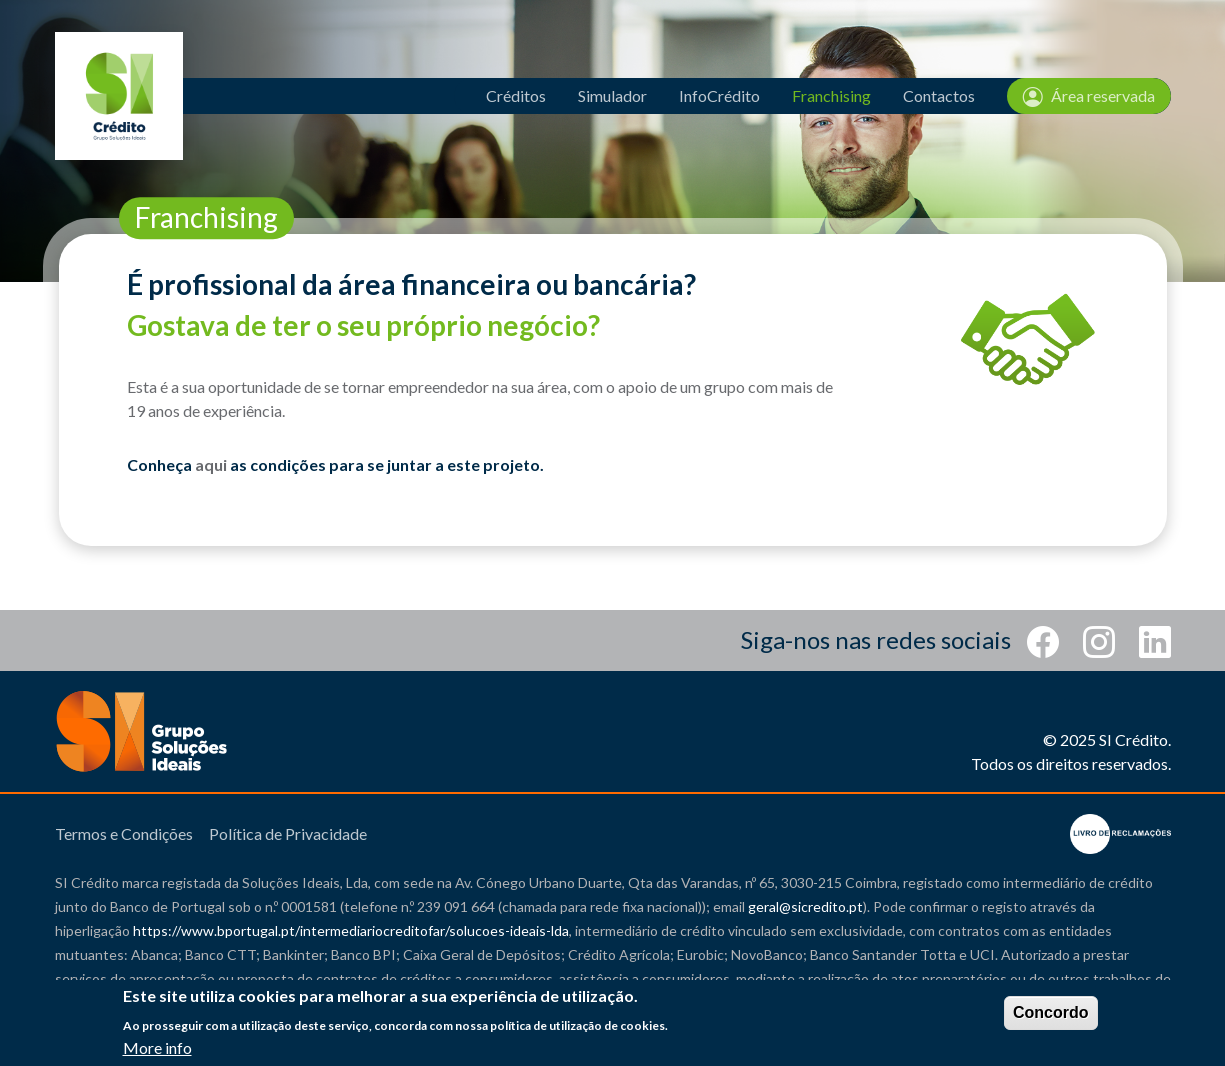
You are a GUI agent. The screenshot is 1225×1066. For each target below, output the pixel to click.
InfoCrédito (719, 95)
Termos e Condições (124, 833)
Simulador (612, 95)
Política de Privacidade (288, 833)
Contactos (939, 95)
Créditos (516, 95)
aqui (211, 464)
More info (157, 1049)
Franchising (831, 95)
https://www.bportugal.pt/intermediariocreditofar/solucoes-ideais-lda (351, 930)
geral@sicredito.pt (805, 906)
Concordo (1051, 1013)
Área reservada (1089, 96)
